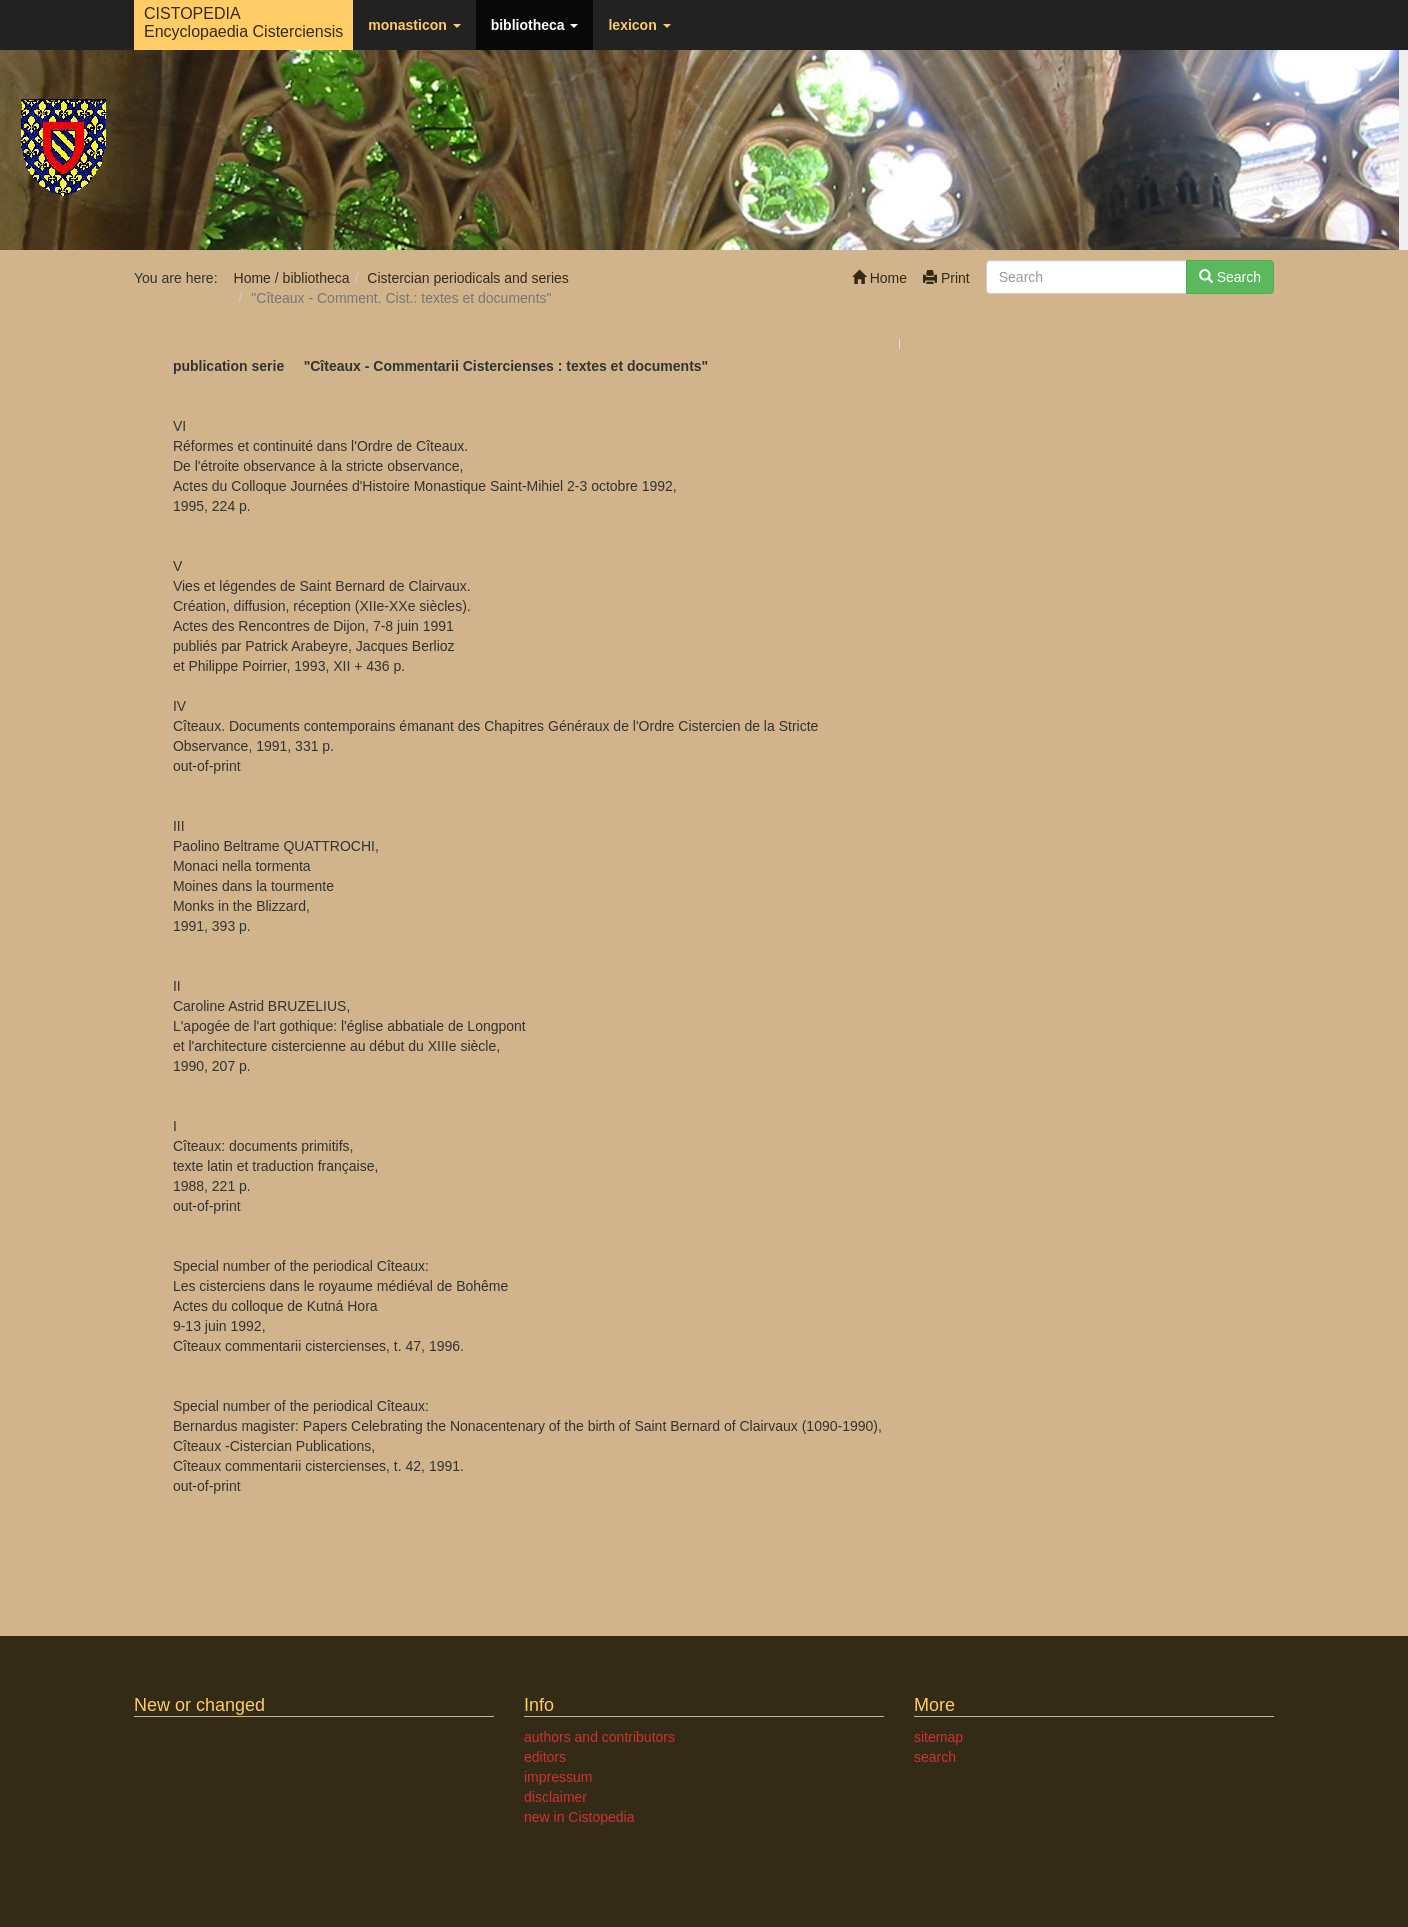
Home (879, 278)
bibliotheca (535, 25)
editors (545, 1757)
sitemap (938, 1737)
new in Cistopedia (579, 1817)
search (935, 1757)
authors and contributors (599, 1737)
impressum (558, 1777)
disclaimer (555, 1797)
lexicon (639, 25)
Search (1230, 277)
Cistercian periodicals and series (468, 278)
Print (946, 278)
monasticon (414, 25)
